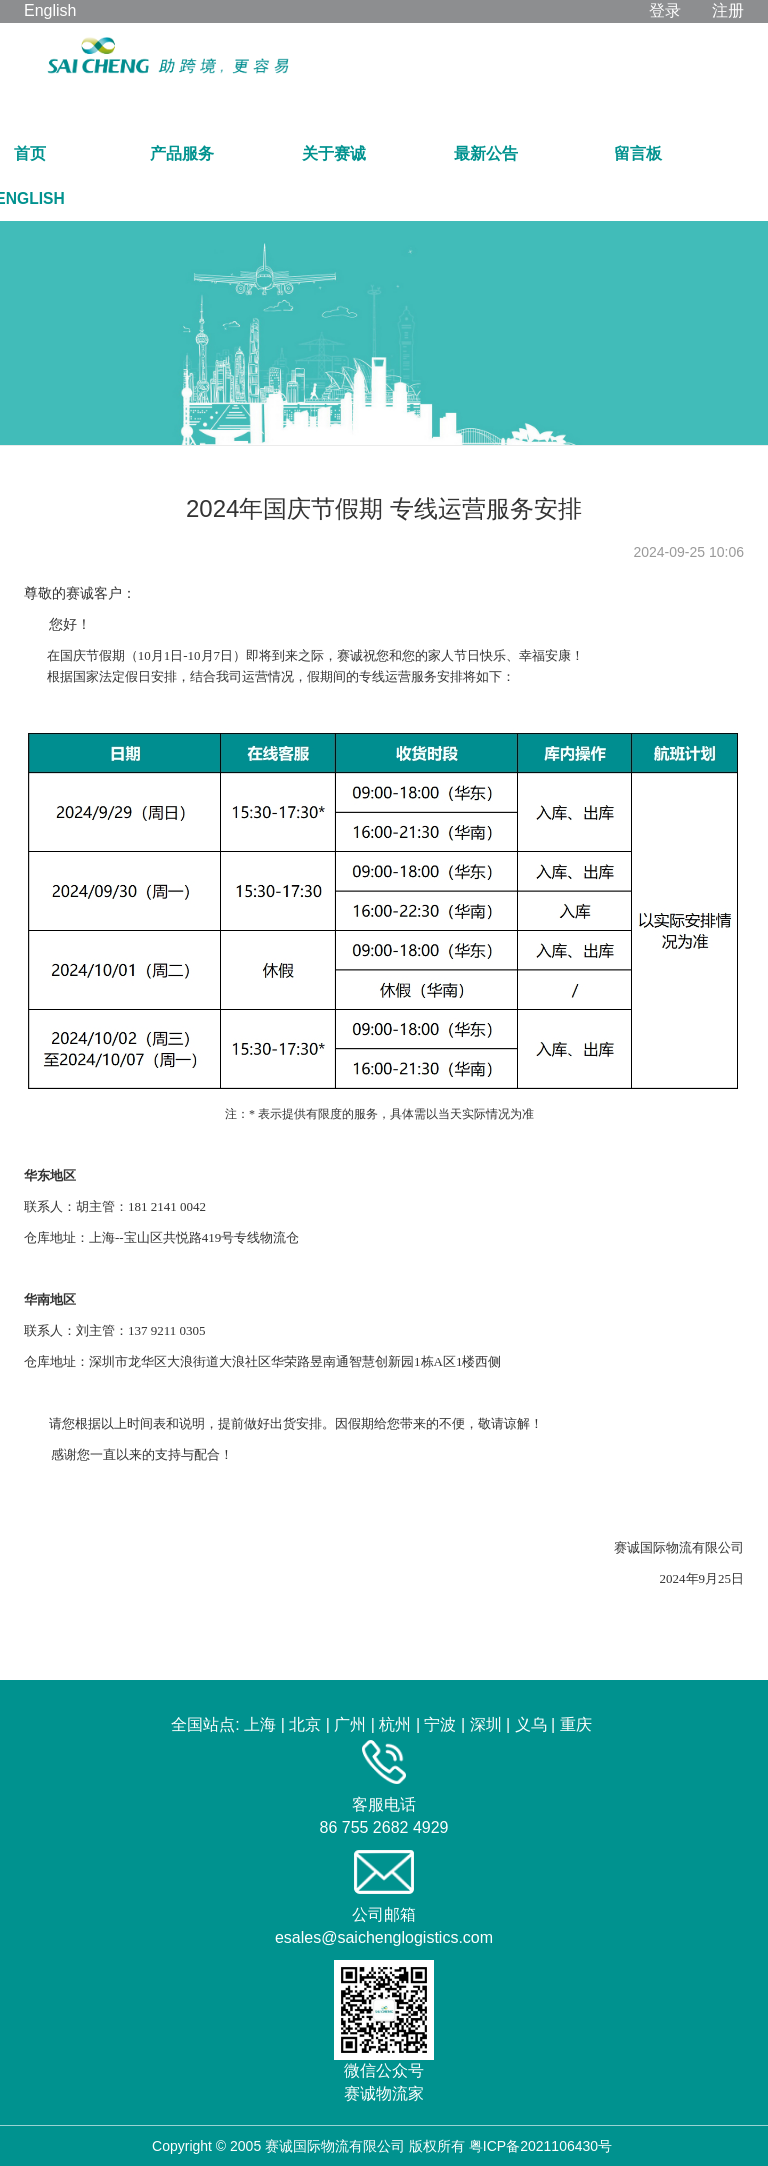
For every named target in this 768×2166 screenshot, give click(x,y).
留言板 (638, 153)
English (50, 10)
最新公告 (486, 153)
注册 (728, 10)
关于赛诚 (334, 153)
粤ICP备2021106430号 (540, 2146)
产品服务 (182, 153)
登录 (665, 10)
